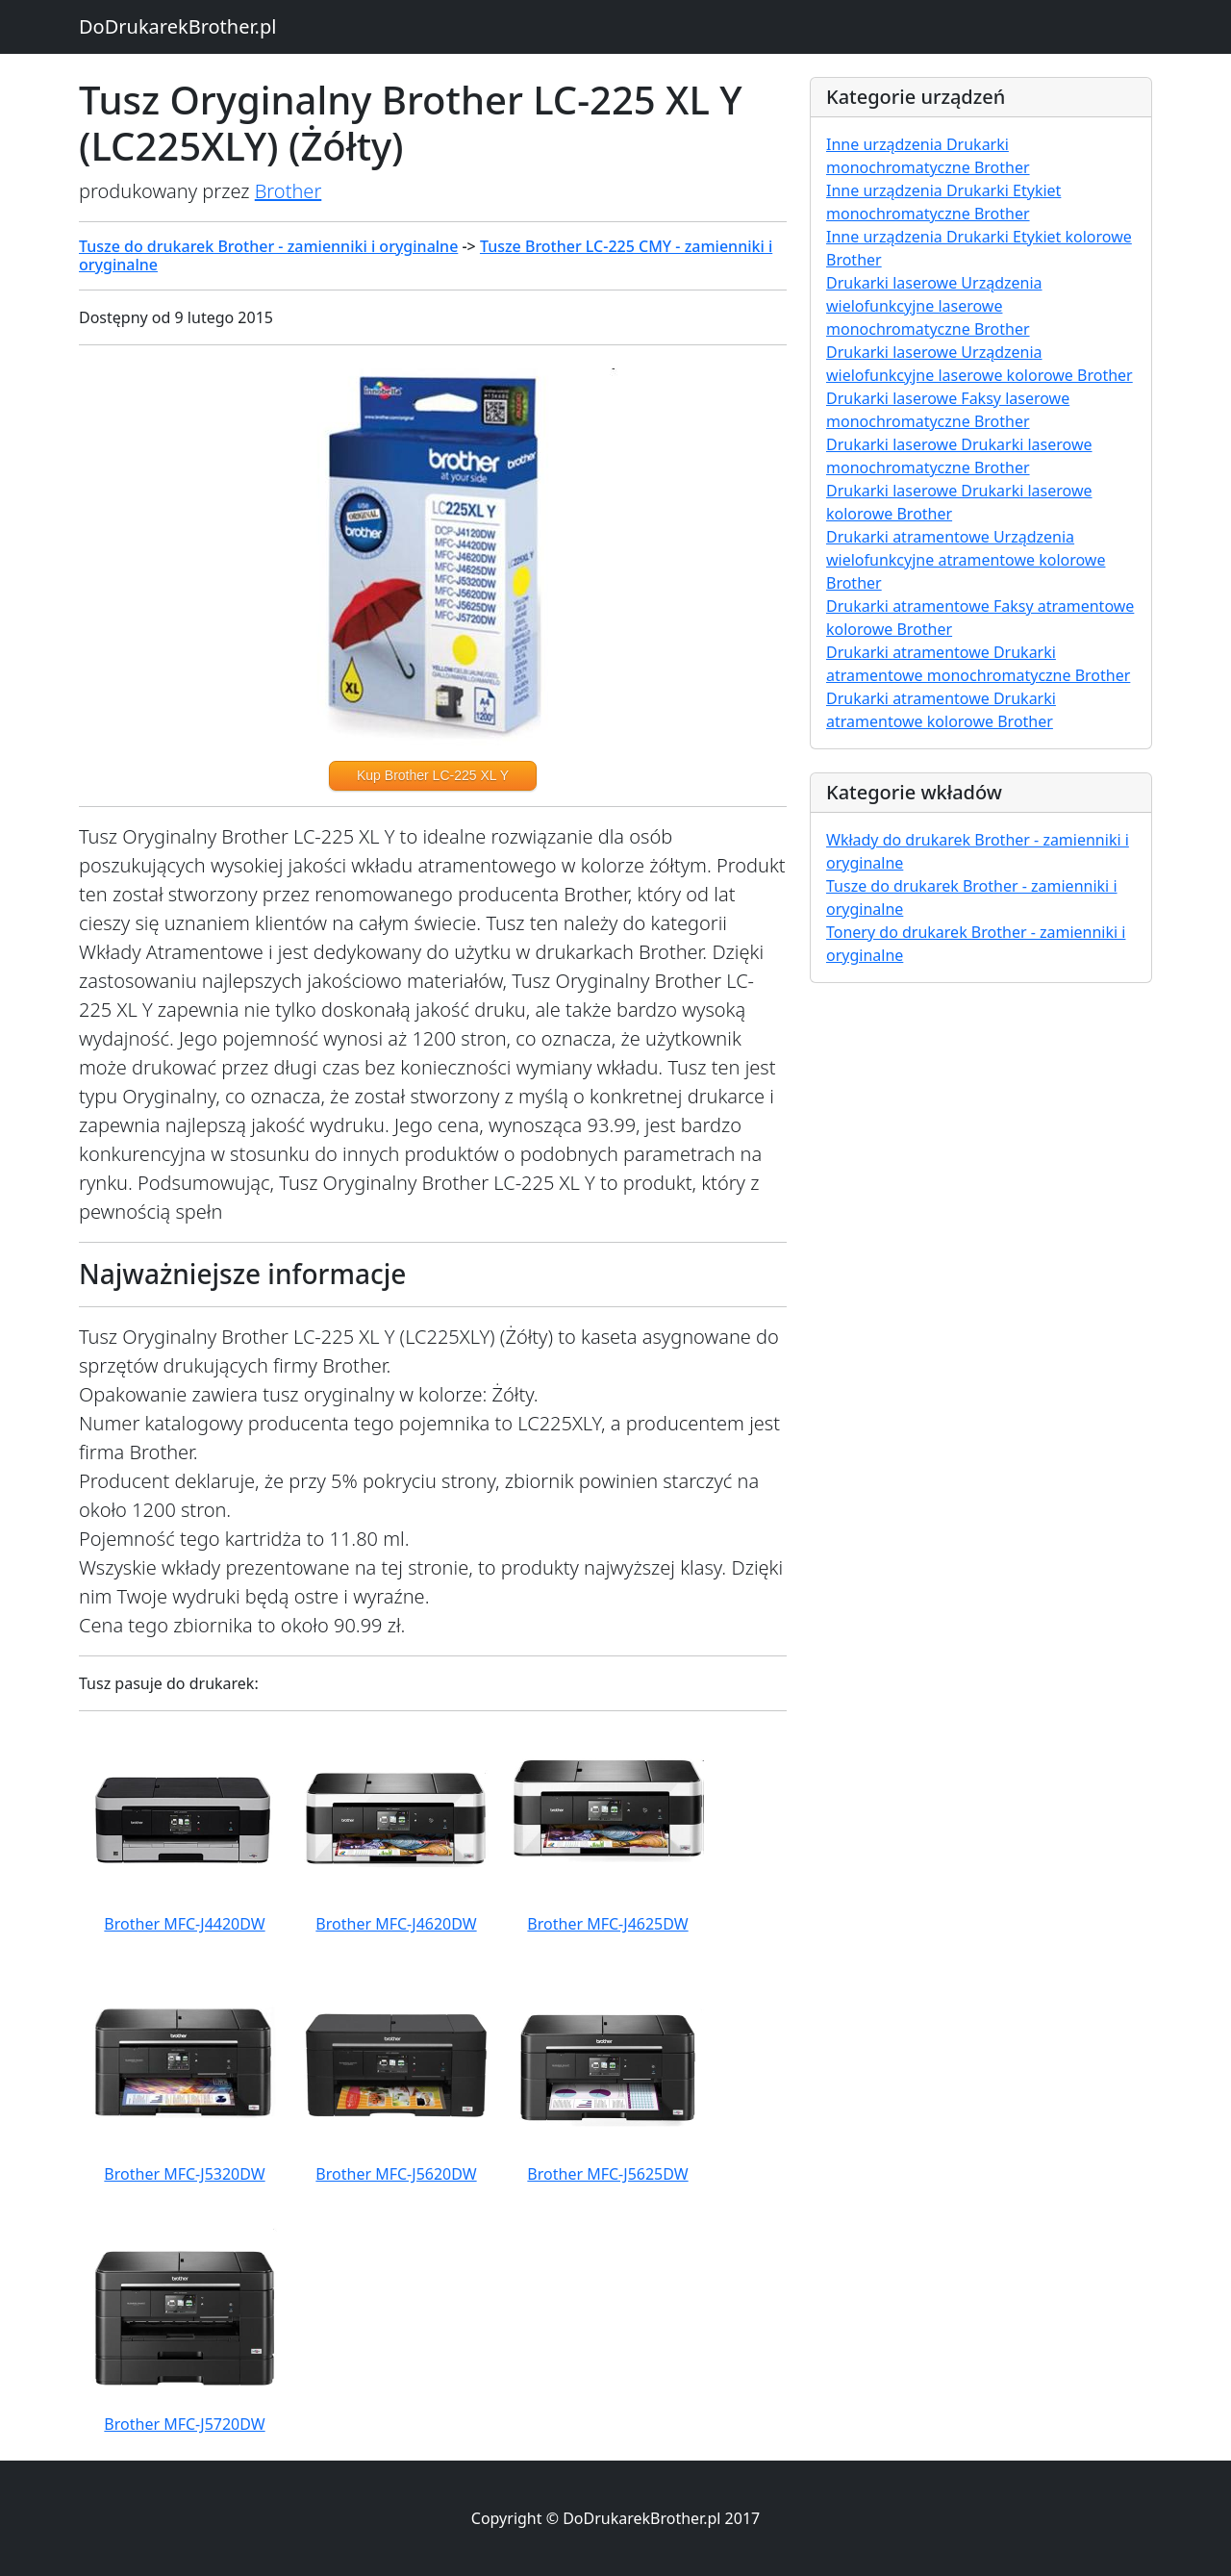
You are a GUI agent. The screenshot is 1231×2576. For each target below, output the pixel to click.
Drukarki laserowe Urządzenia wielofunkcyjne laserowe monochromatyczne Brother (934, 306)
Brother (288, 191)
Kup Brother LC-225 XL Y (433, 775)
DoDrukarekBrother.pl (177, 26)
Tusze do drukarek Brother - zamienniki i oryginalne (268, 246)
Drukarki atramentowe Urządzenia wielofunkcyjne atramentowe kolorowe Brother (965, 559)
